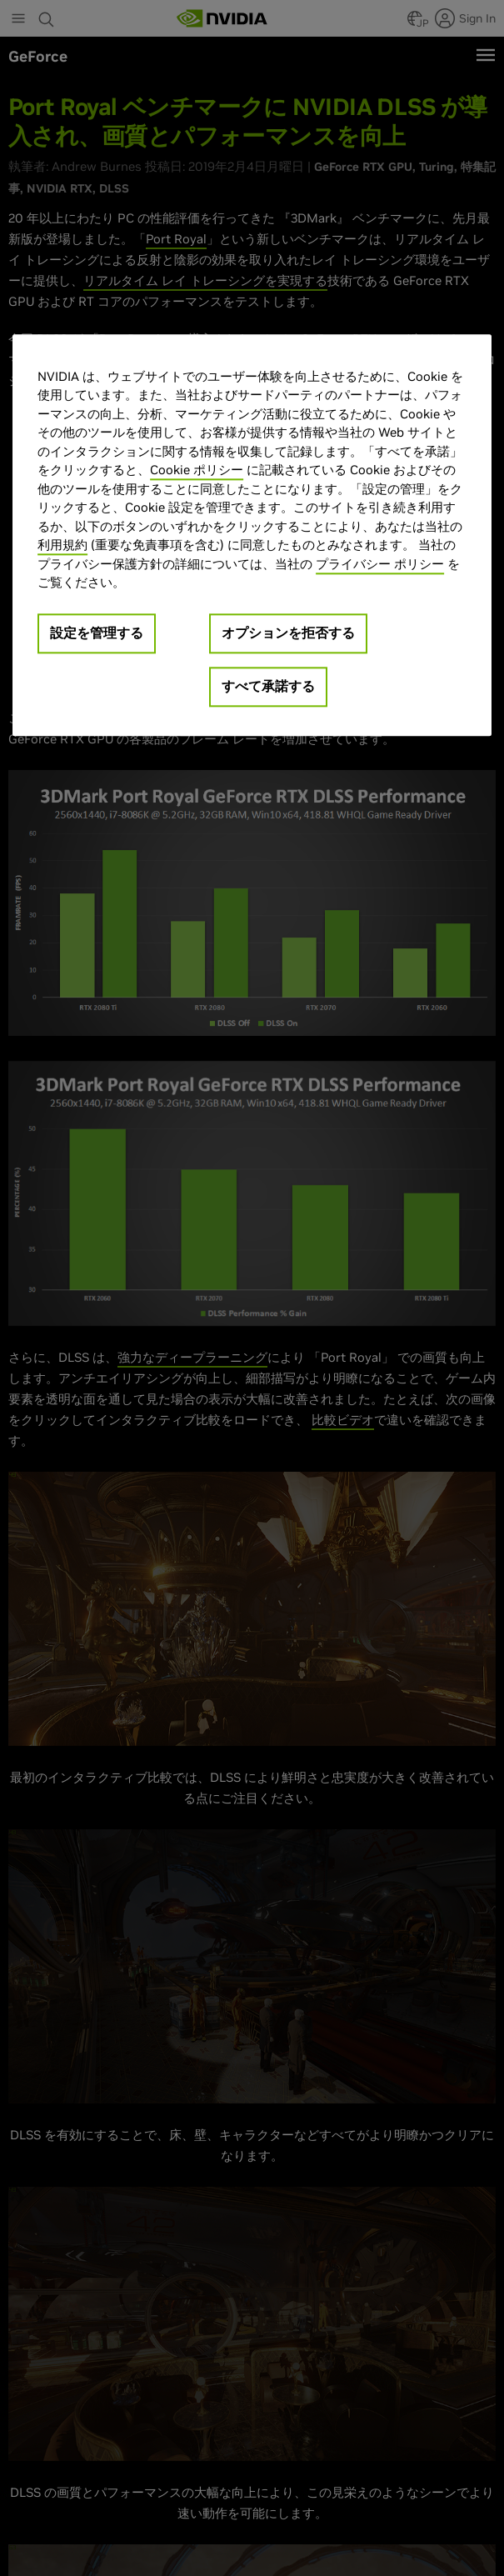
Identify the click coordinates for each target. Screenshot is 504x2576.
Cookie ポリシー (196, 470)
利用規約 (62, 545)
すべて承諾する (268, 686)
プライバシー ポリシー (380, 564)
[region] (252, 535)
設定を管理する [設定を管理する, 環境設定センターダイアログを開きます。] (96, 632)
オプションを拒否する (288, 632)
